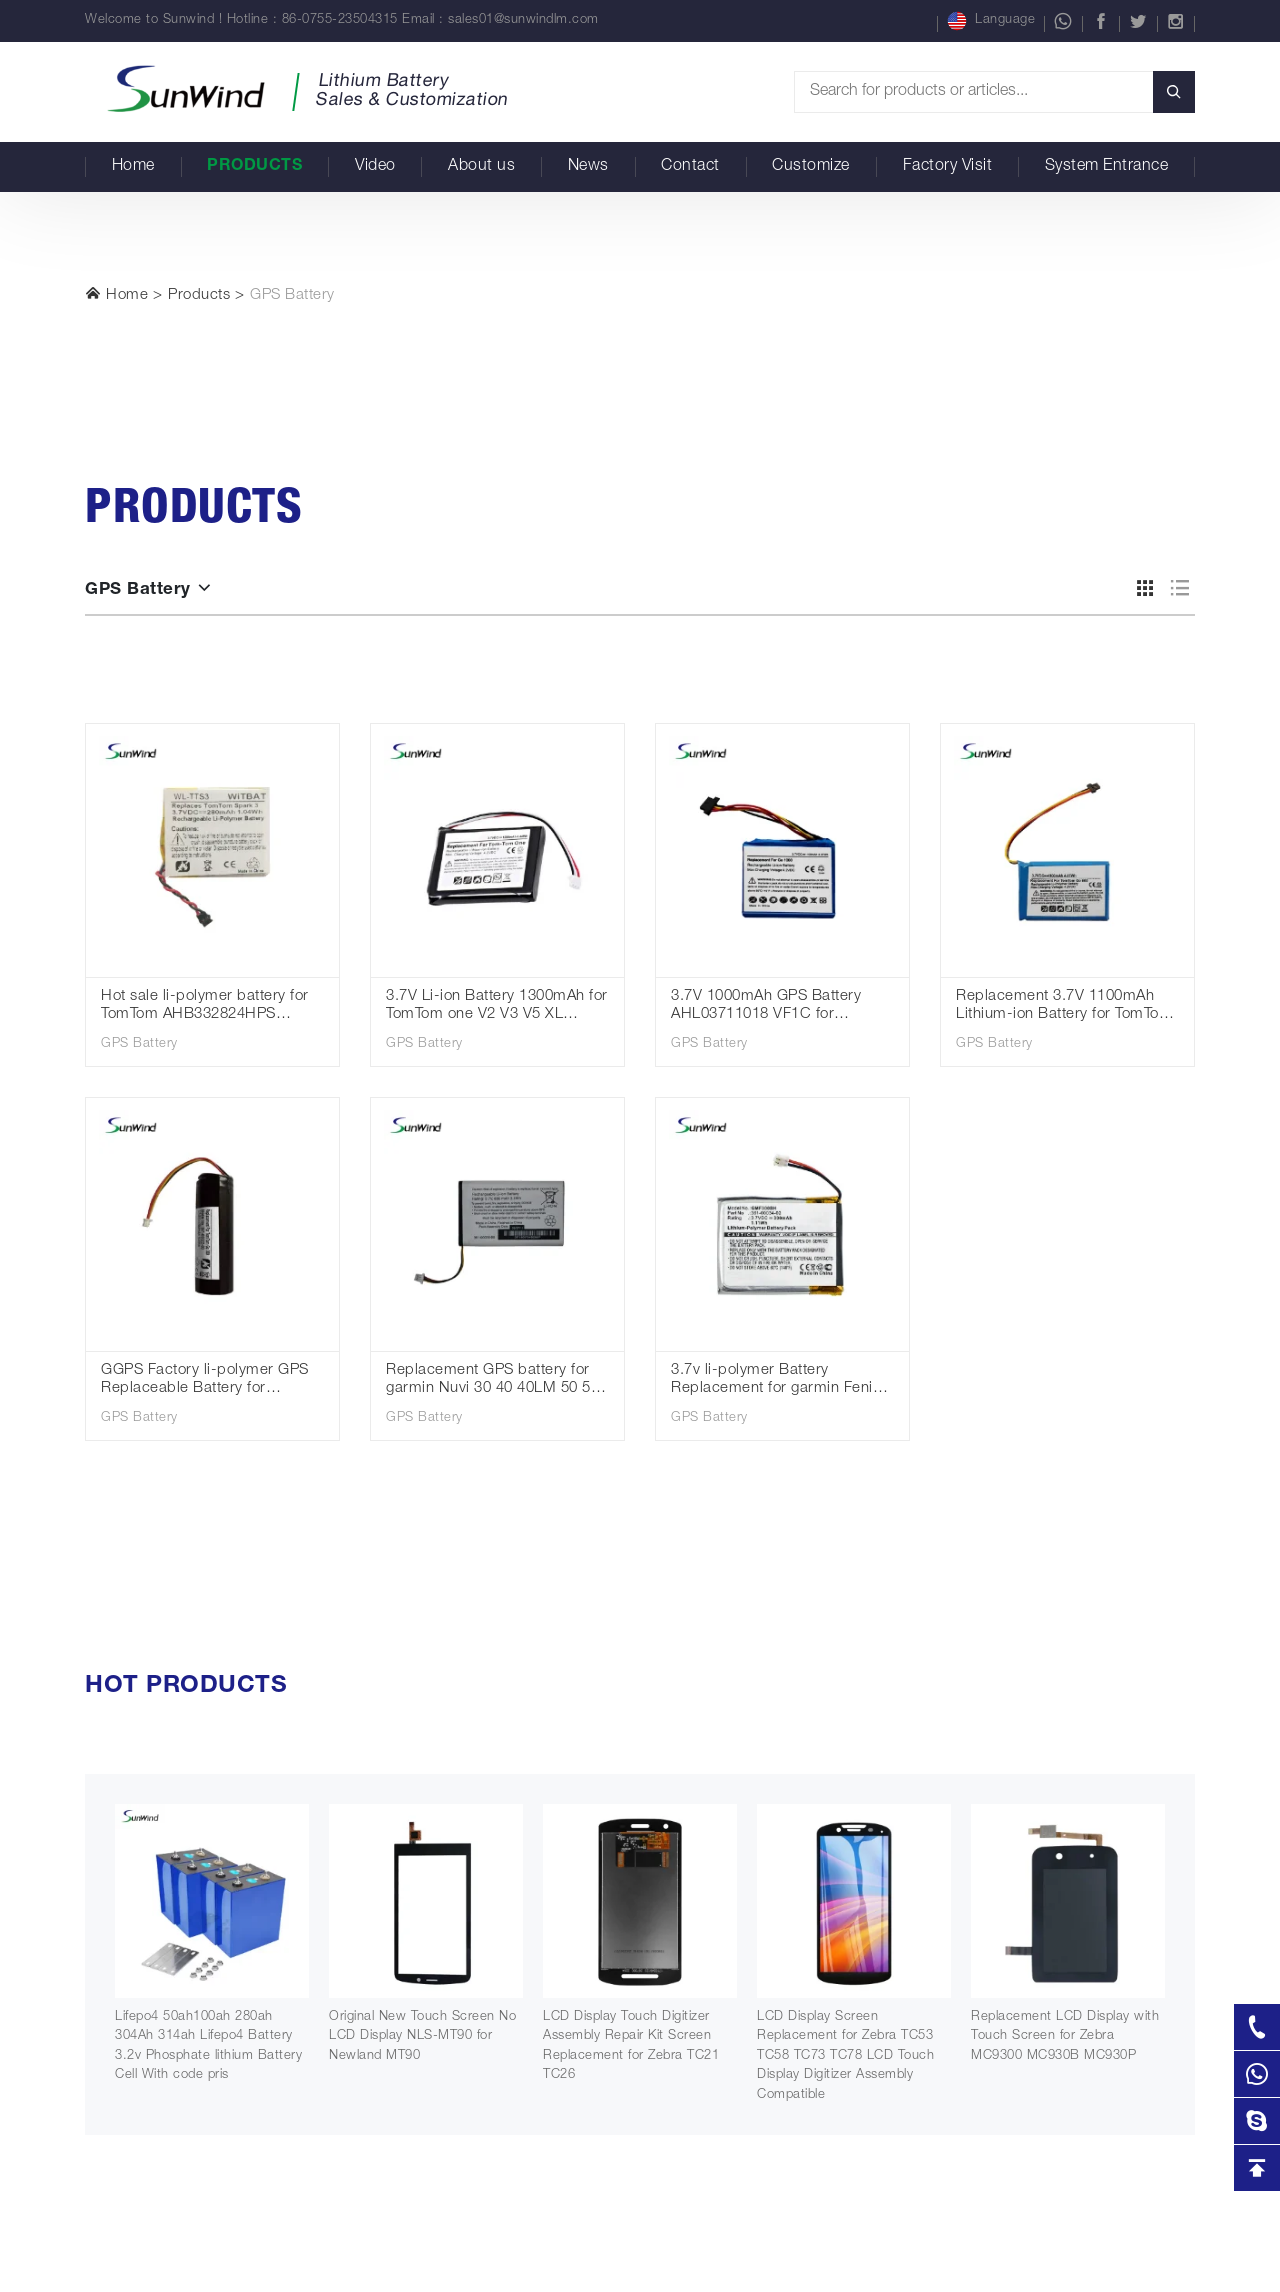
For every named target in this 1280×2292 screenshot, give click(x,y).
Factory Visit (948, 167)
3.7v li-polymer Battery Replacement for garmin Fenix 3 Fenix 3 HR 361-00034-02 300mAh (782, 1381)
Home (133, 167)
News (588, 167)
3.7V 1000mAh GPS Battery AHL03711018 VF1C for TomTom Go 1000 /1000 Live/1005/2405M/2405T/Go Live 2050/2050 (768, 1007)
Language (991, 21)
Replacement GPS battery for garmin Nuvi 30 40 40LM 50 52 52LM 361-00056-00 (492, 1381)
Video (375, 167)
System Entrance (1107, 167)
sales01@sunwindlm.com (523, 20)
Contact (690, 167)
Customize (811, 167)
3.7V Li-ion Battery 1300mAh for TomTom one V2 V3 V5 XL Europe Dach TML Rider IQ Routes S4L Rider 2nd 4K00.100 (497, 1007)
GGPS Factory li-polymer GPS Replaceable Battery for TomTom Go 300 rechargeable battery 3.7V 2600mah (205, 1381)
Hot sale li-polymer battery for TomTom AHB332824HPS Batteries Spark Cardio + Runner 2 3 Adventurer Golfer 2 (209, 1007)
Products (254, 167)
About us (481, 167)
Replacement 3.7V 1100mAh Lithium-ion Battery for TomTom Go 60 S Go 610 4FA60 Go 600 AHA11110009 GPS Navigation (1064, 1007)
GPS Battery (292, 295)
